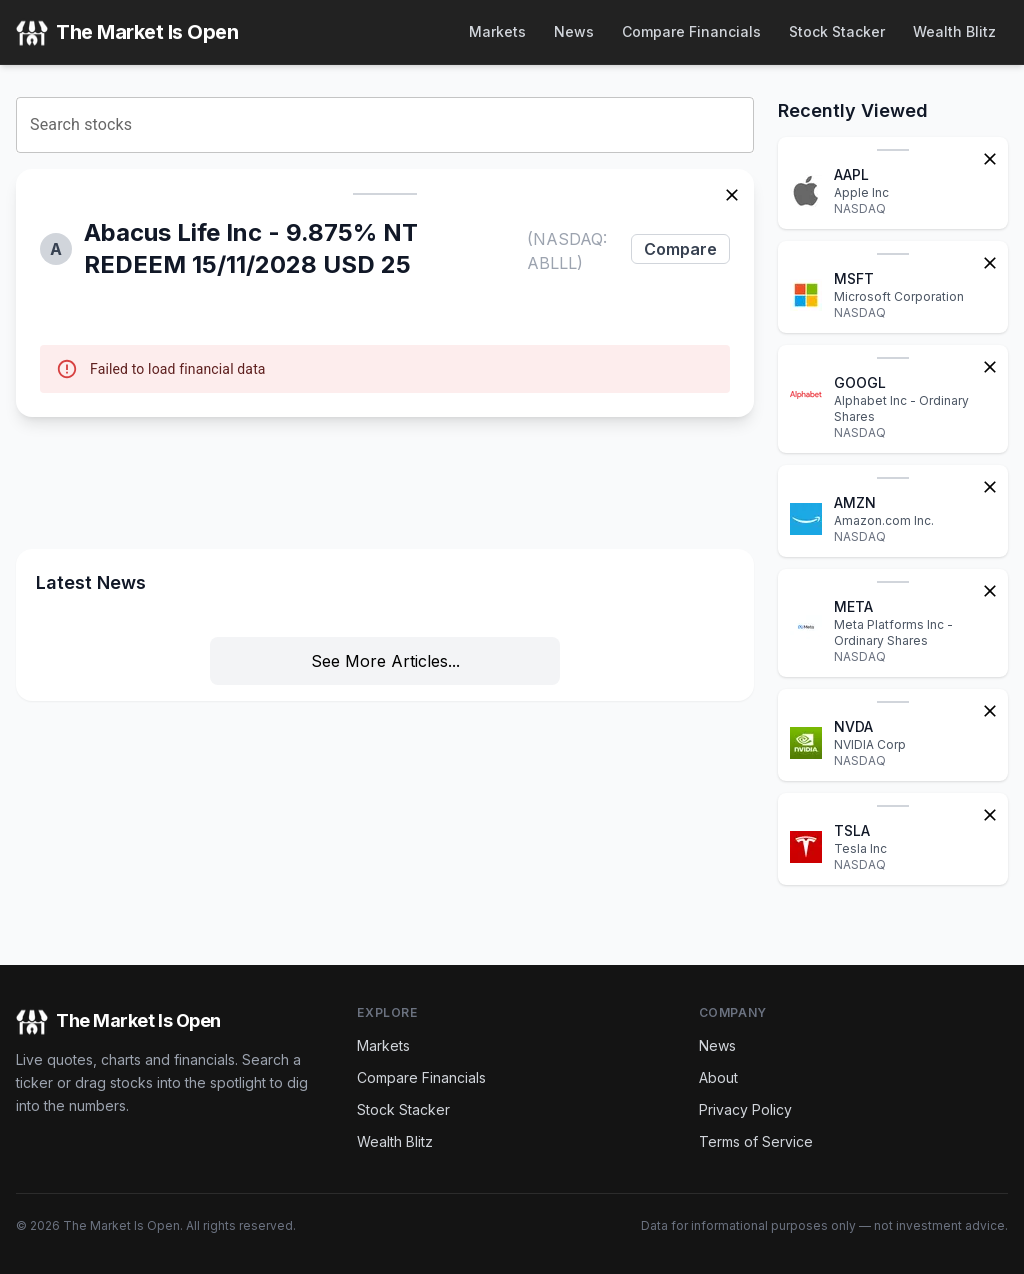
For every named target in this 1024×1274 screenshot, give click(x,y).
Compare (680, 249)
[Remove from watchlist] (990, 157)
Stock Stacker (837, 31)
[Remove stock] (732, 193)
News (574, 31)
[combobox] (385, 125)
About (718, 1077)
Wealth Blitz (954, 31)
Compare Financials (691, 31)
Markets (497, 31)
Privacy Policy (745, 1109)
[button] (385, 293)
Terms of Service (756, 1141)
